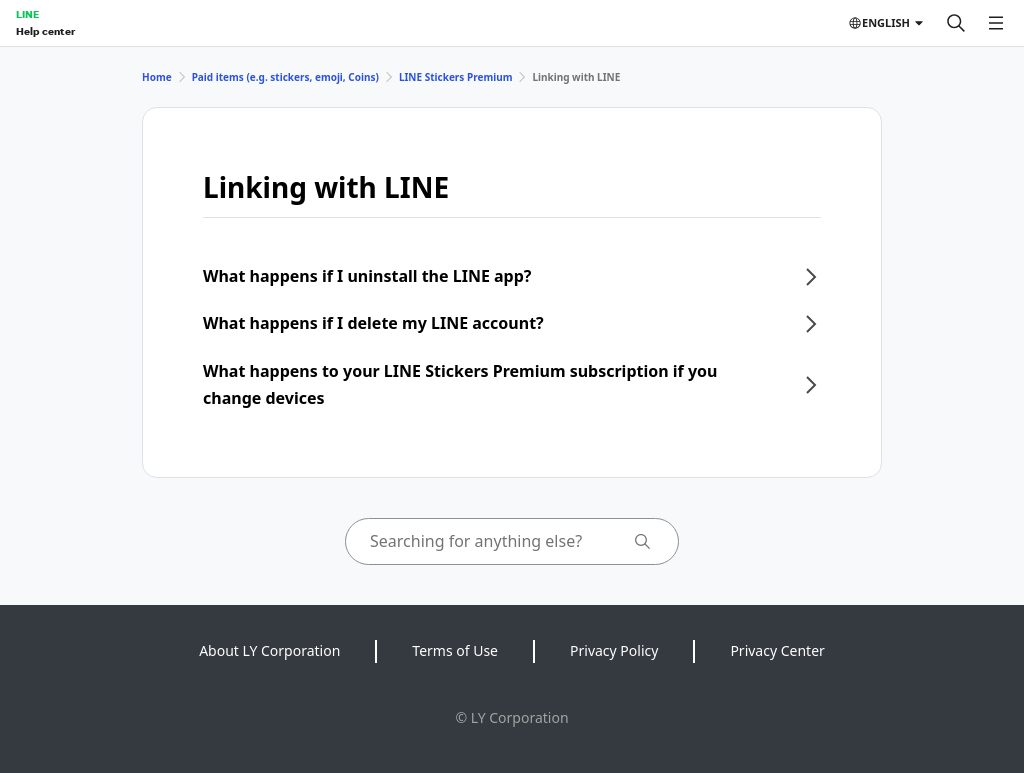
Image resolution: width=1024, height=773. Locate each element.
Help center (45, 31)
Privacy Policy (614, 650)
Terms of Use (455, 650)
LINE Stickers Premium (456, 77)
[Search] (956, 23)
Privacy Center (777, 650)
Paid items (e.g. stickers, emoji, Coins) (285, 77)
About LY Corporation (269, 650)
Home (157, 77)
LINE (27, 14)
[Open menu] (996, 23)
